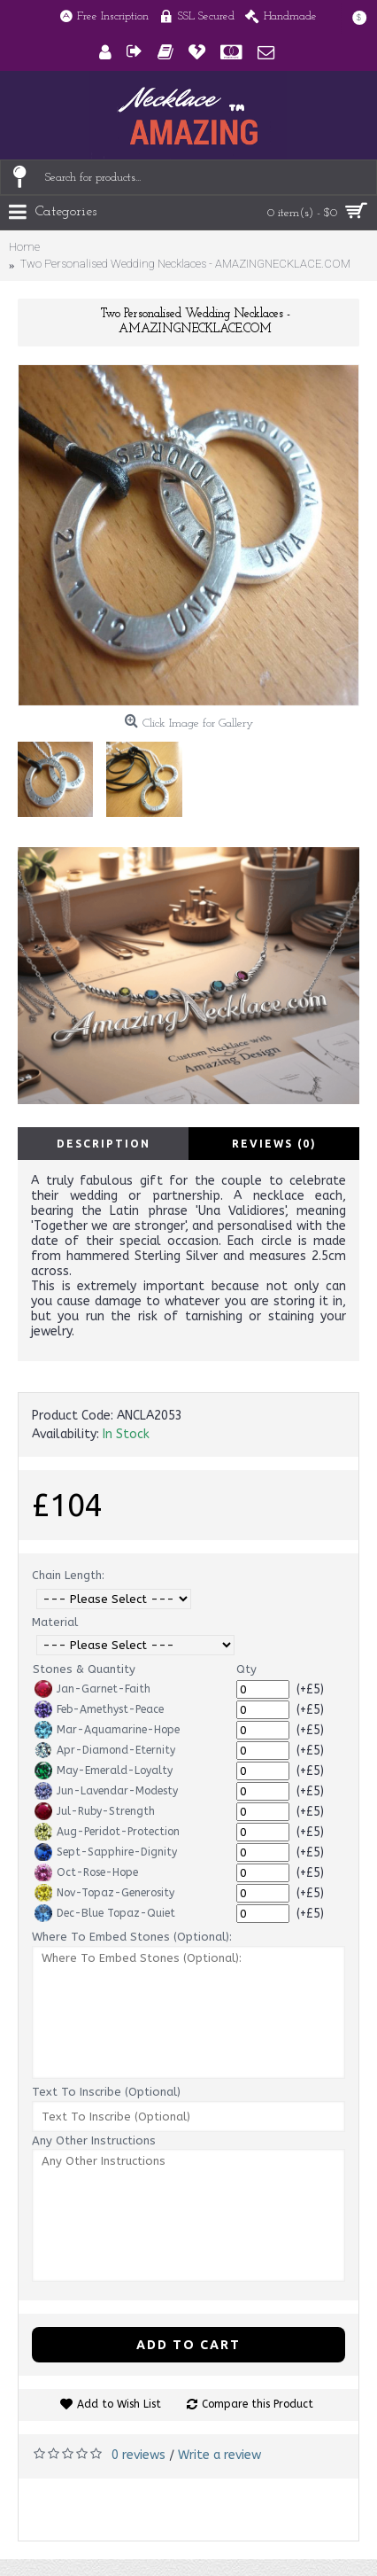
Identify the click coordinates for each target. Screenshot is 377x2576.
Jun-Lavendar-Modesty (106, 1791)
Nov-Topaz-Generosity (104, 1893)
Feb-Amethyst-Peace (99, 1709)
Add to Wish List (119, 2404)
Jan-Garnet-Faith (92, 1689)
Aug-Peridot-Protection (107, 1832)
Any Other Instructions (94, 2140)
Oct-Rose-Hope (86, 1872)
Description (103, 1143)
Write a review (219, 2455)
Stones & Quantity (84, 1669)
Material (55, 1622)
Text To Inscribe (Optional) (106, 2091)
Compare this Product (257, 2404)
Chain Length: (68, 1575)
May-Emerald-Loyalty (104, 1770)
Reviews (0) (274, 1143)
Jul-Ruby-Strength (95, 1811)
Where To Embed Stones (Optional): (132, 1936)
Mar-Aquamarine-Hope (107, 1730)
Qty (246, 1669)
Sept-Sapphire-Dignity (106, 1852)
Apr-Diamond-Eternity (105, 1750)
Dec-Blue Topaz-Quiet (105, 1913)
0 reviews (138, 2455)
